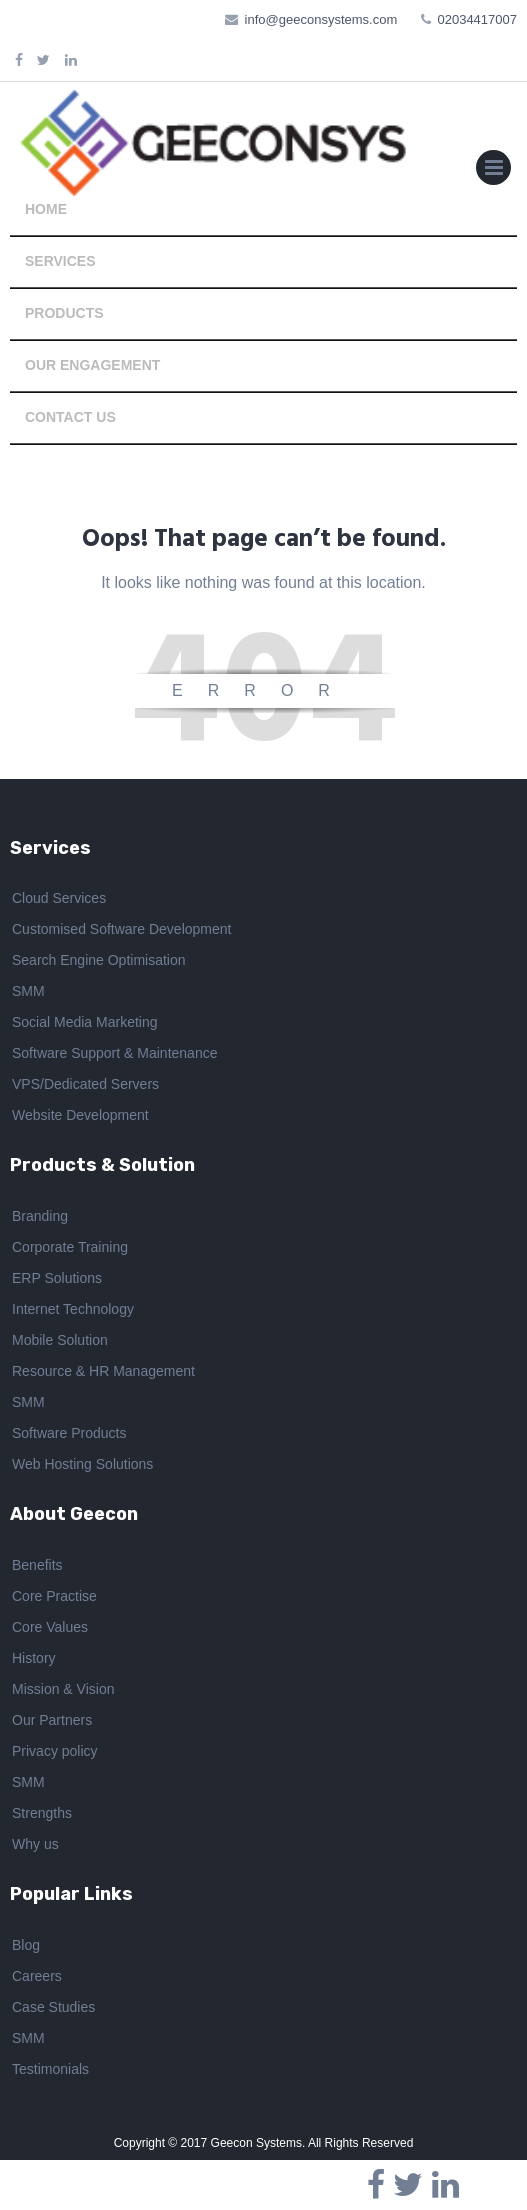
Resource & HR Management (103, 1371)
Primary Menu (493, 172)
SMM (28, 991)
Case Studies (53, 2007)
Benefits (37, 1565)
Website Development (80, 1115)
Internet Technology (73, 1309)
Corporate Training (70, 1247)
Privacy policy (55, 1751)
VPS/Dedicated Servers (85, 1084)
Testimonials (50, 2069)
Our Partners (52, 1720)
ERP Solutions (57, 1278)
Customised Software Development (121, 929)
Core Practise (54, 1596)
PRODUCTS (64, 313)
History (34, 1658)
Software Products (69, 1433)
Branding (40, 1216)
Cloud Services (59, 898)
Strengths (42, 1813)
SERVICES (60, 261)
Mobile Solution (60, 1340)
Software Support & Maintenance (114, 1053)
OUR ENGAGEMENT (92, 365)
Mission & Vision (63, 1689)
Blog (26, 1945)
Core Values (50, 1627)
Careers (37, 1976)
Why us (35, 1844)
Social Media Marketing (85, 1022)
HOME (46, 209)
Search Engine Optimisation (99, 960)
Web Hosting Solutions (82, 1464)
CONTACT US (70, 417)
